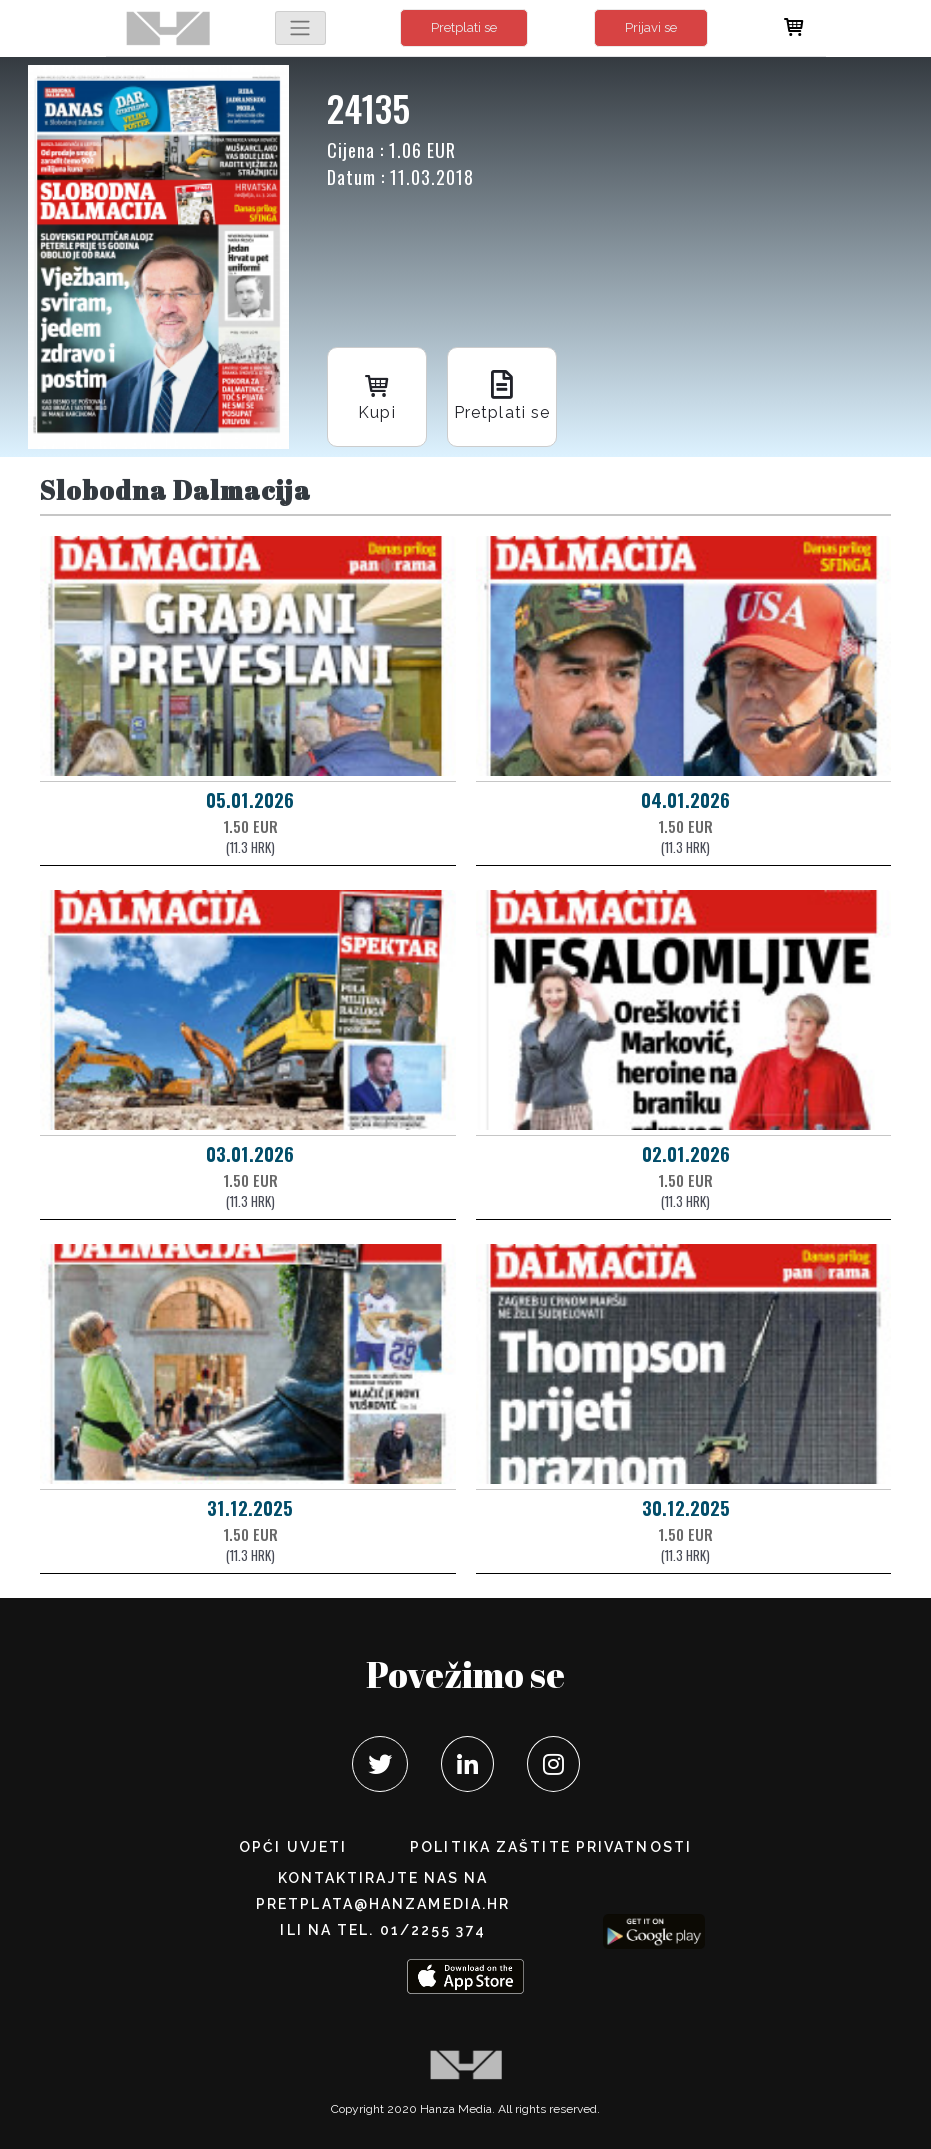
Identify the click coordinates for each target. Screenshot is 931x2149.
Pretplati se (464, 27)
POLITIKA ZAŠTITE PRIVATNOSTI (551, 1847)
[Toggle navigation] (300, 28)
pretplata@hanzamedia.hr (383, 1904)
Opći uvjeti (293, 1847)
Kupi (377, 395)
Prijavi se (651, 27)
